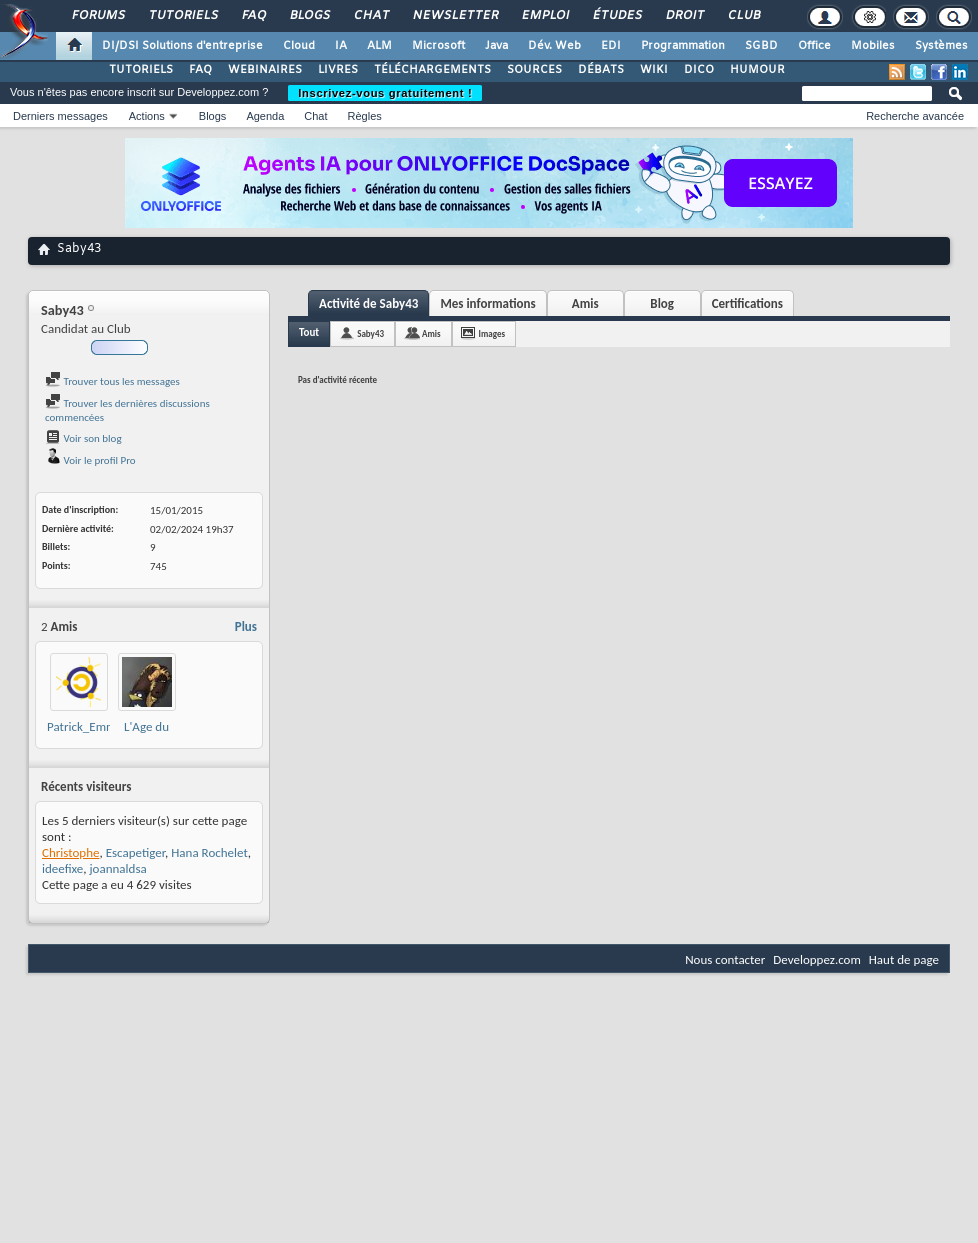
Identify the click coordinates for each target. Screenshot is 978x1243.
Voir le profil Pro (90, 460)
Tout (309, 332)
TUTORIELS (141, 70)
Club (743, 16)
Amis (585, 303)
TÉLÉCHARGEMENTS (432, 70)
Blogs (309, 16)
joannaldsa (117, 868)
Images (492, 333)
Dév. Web (554, 46)
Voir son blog (83, 438)
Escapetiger (135, 852)
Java (496, 46)
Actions (147, 116)
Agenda (265, 116)
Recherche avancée (915, 116)
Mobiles (873, 46)
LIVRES (338, 70)
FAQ (253, 16)
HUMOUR (757, 70)
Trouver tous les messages (112, 381)
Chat (370, 16)
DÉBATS (601, 70)
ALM (379, 46)
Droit (684, 16)
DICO (699, 70)
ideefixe (62, 868)
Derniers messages (60, 116)
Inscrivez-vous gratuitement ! (385, 93)
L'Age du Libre (146, 734)
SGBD (761, 46)
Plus (246, 626)
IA (341, 46)
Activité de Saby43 (368, 303)
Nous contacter (725, 959)
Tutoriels (182, 16)
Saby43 (370, 333)
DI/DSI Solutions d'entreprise (182, 46)
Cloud (299, 46)
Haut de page (904, 959)
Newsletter (454, 16)
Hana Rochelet (209, 852)
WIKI (654, 70)
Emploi (544, 16)
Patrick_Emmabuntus (103, 726)
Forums (97, 16)
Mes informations (487, 303)
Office (814, 46)
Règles (365, 116)
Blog (662, 303)
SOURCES (534, 70)
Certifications (747, 303)
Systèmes (941, 46)
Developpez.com (817, 959)
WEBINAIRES (265, 70)
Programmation (683, 46)
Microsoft (438, 46)
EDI (611, 46)
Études (616, 16)
